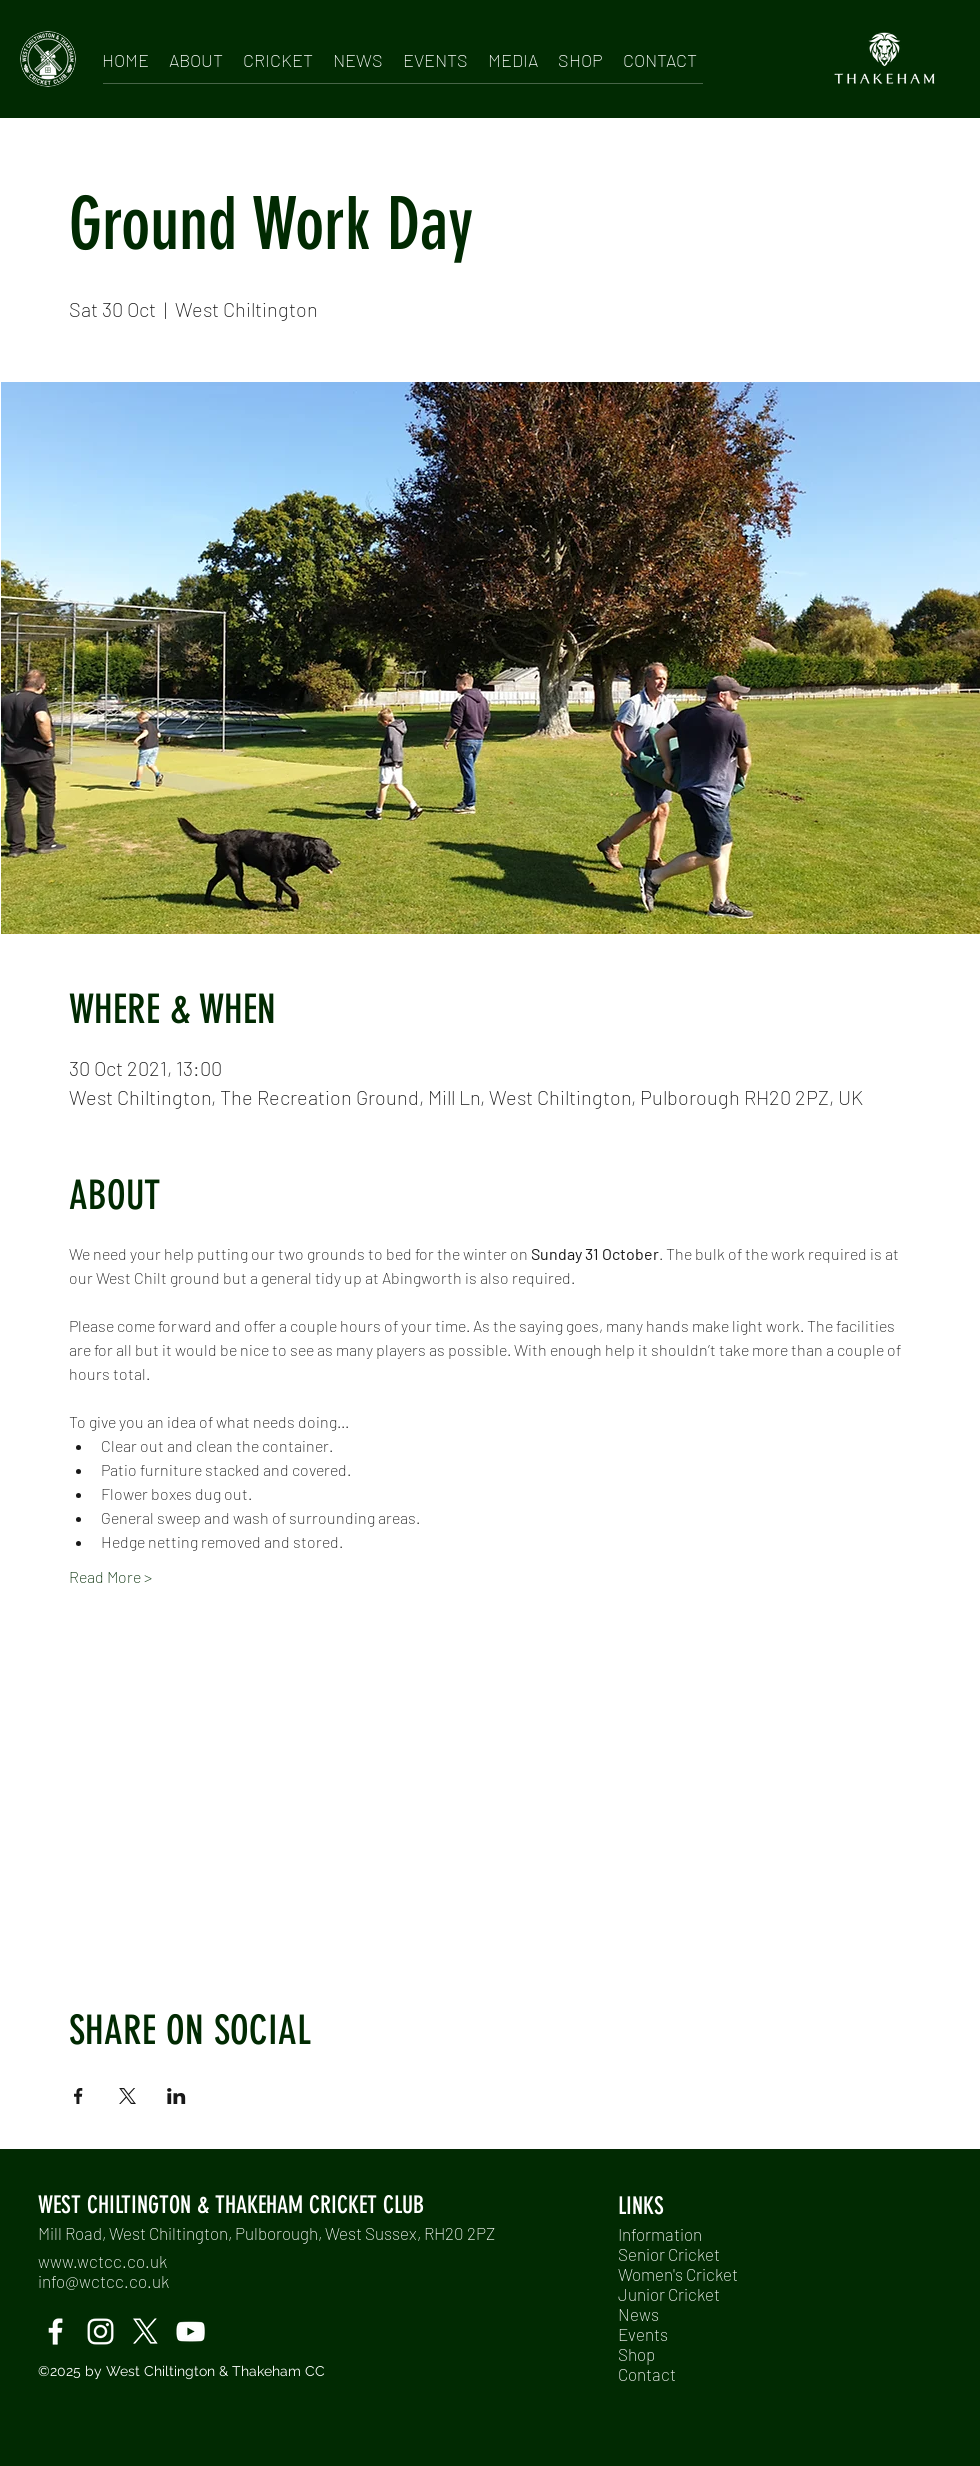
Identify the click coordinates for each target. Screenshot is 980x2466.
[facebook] (55, 2331)
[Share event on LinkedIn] (176, 2096)
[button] (196, 56)
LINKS (641, 2206)
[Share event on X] (127, 2096)
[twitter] (145, 2331)
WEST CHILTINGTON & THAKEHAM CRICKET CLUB (231, 2205)
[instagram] (100, 2331)
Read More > (110, 1576)
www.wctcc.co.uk (102, 2261)
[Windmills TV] (190, 2331)
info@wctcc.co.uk (103, 2281)
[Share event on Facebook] (78, 2096)
